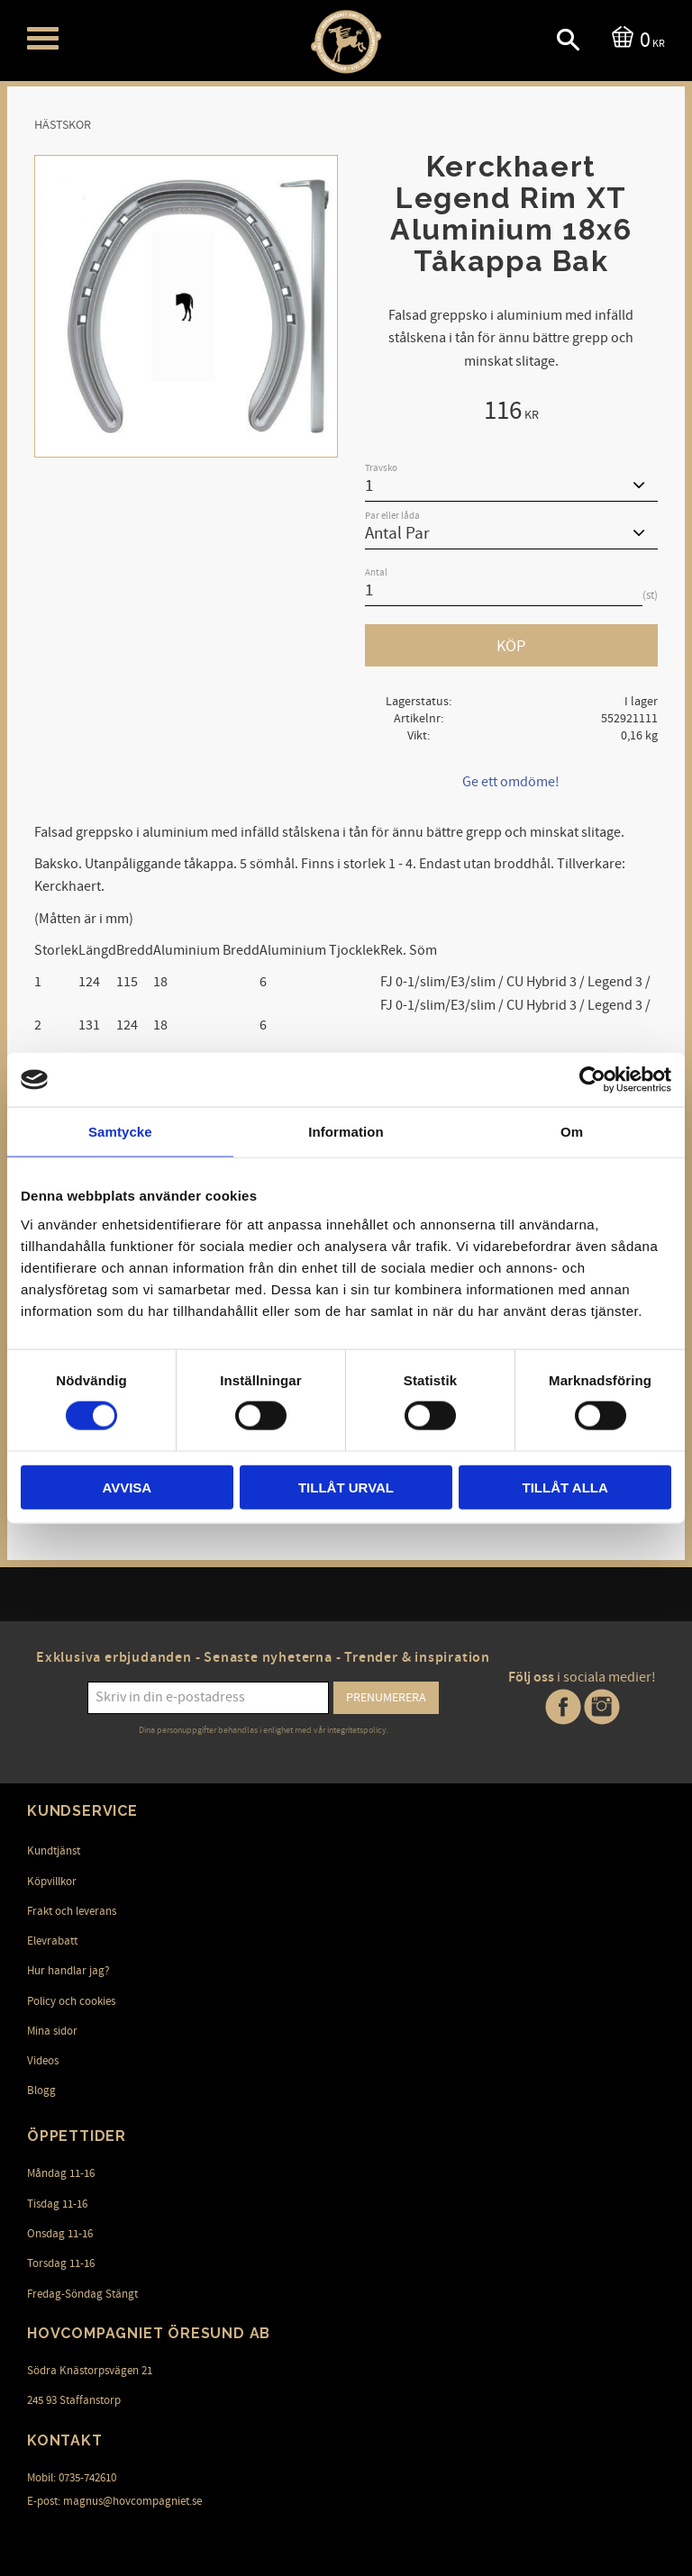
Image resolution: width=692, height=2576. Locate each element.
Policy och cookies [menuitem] (71, 2001)
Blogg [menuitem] (41, 2090)
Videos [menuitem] (43, 2061)
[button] (43, 38)
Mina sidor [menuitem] (52, 2031)
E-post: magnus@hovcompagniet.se (114, 2501)
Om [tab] (571, 1131)
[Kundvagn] (635, 38)
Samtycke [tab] (120, 1131)
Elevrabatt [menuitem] (52, 1941)
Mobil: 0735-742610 (71, 2478)
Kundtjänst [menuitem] (53, 1851)
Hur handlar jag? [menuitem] (68, 1971)
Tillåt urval (346, 1486)
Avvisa (126, 1486)
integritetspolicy (357, 1730)
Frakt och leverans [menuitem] (71, 1911)
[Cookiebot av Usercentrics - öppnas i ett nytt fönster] (592, 1079)
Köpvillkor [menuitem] (52, 1881)
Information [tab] (346, 1131)
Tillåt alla (565, 1486)
